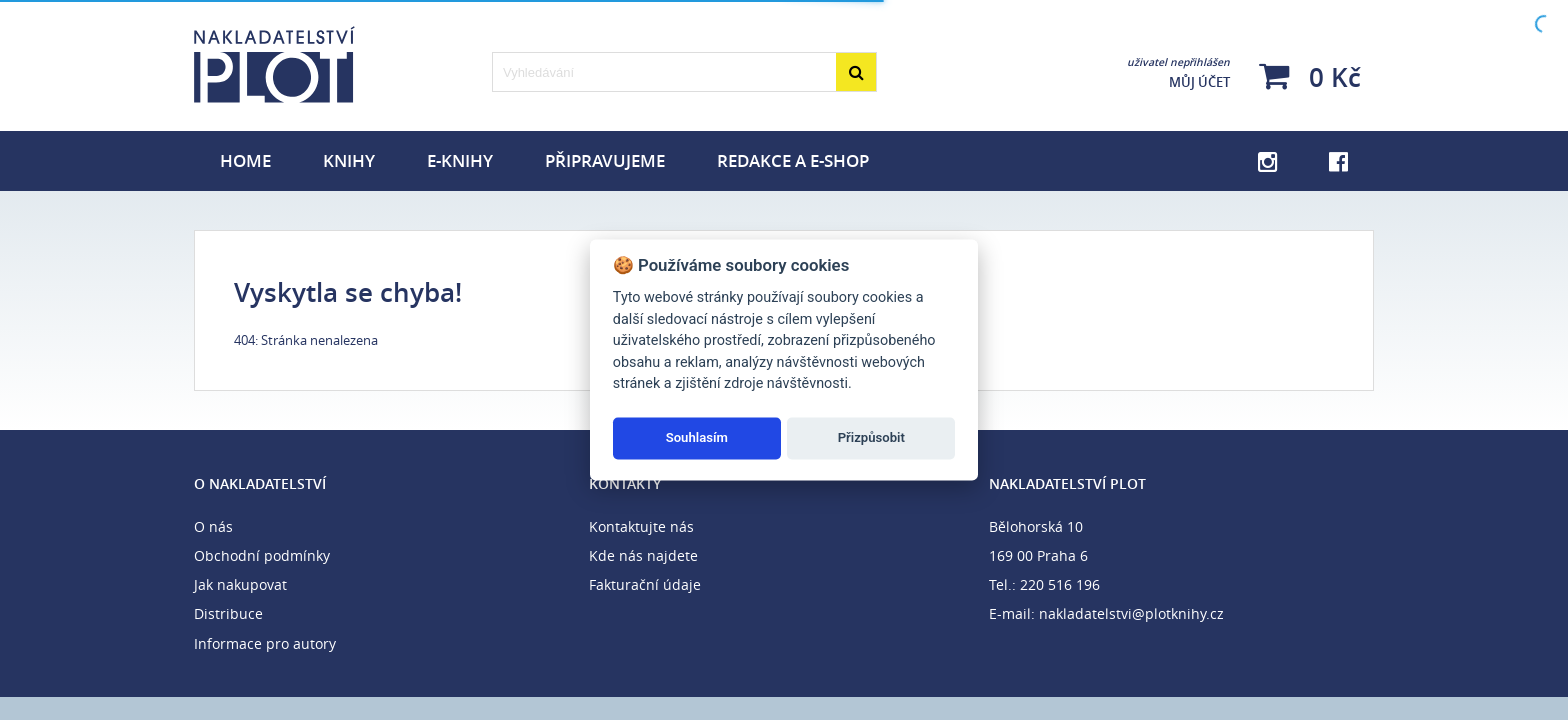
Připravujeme (605, 160)
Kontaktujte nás (641, 526)
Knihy (349, 160)
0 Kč (1310, 76)
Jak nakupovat (240, 584)
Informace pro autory (265, 643)
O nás (213, 526)
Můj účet (1178, 73)
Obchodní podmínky (262, 555)
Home (245, 160)
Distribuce (228, 613)
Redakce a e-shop (793, 160)
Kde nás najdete (643, 555)
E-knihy (460, 160)
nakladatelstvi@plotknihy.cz (1131, 613)
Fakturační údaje (645, 584)
